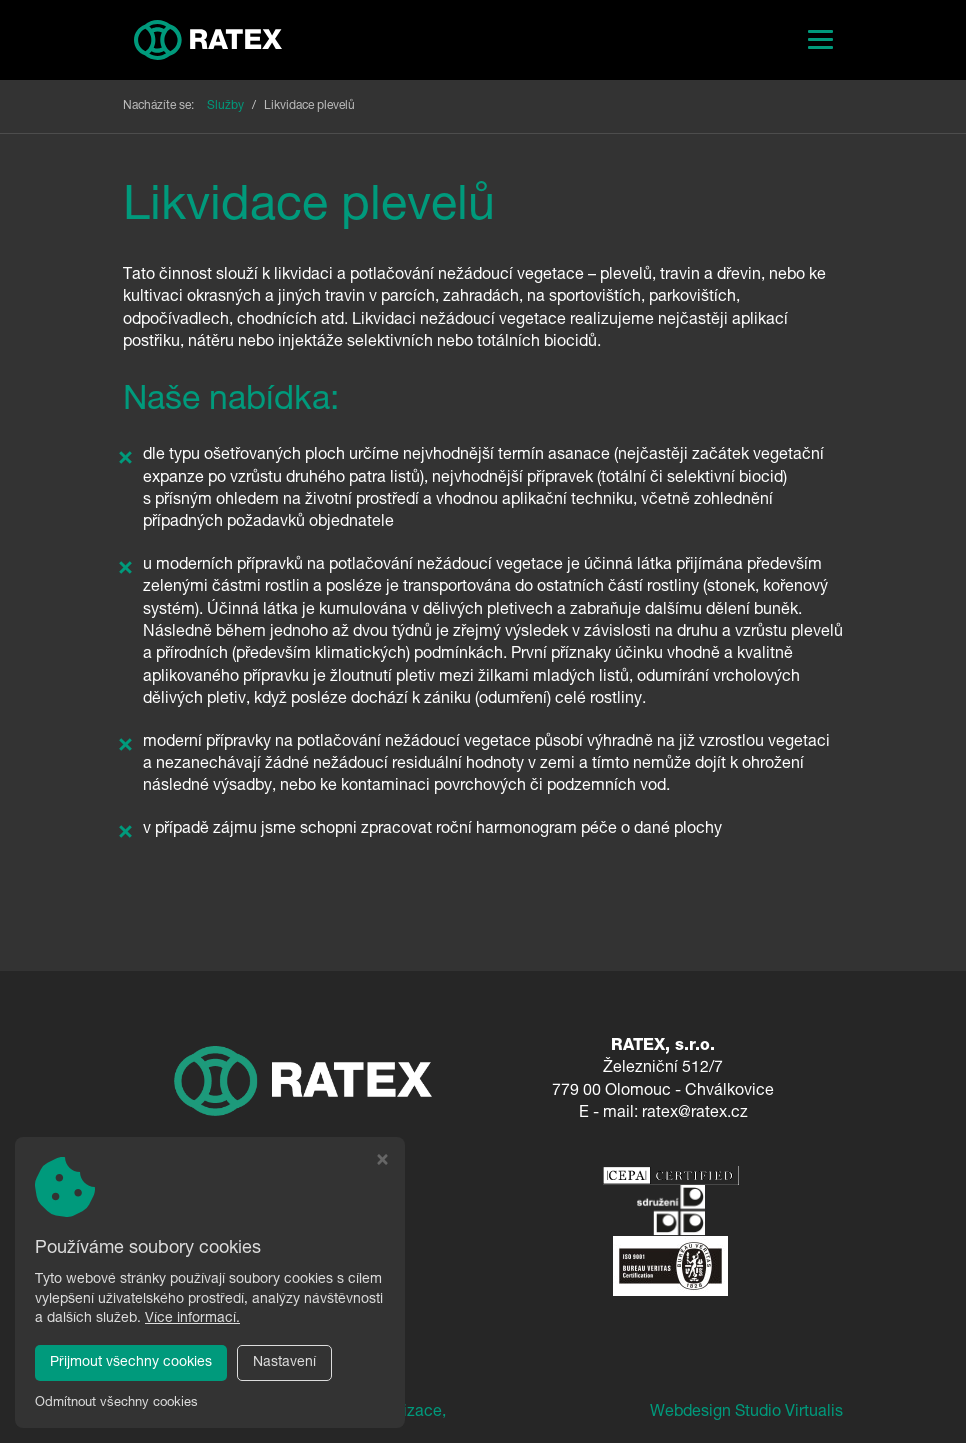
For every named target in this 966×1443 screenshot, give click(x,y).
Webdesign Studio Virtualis (746, 1413)
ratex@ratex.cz (695, 1114)
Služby (225, 106)
